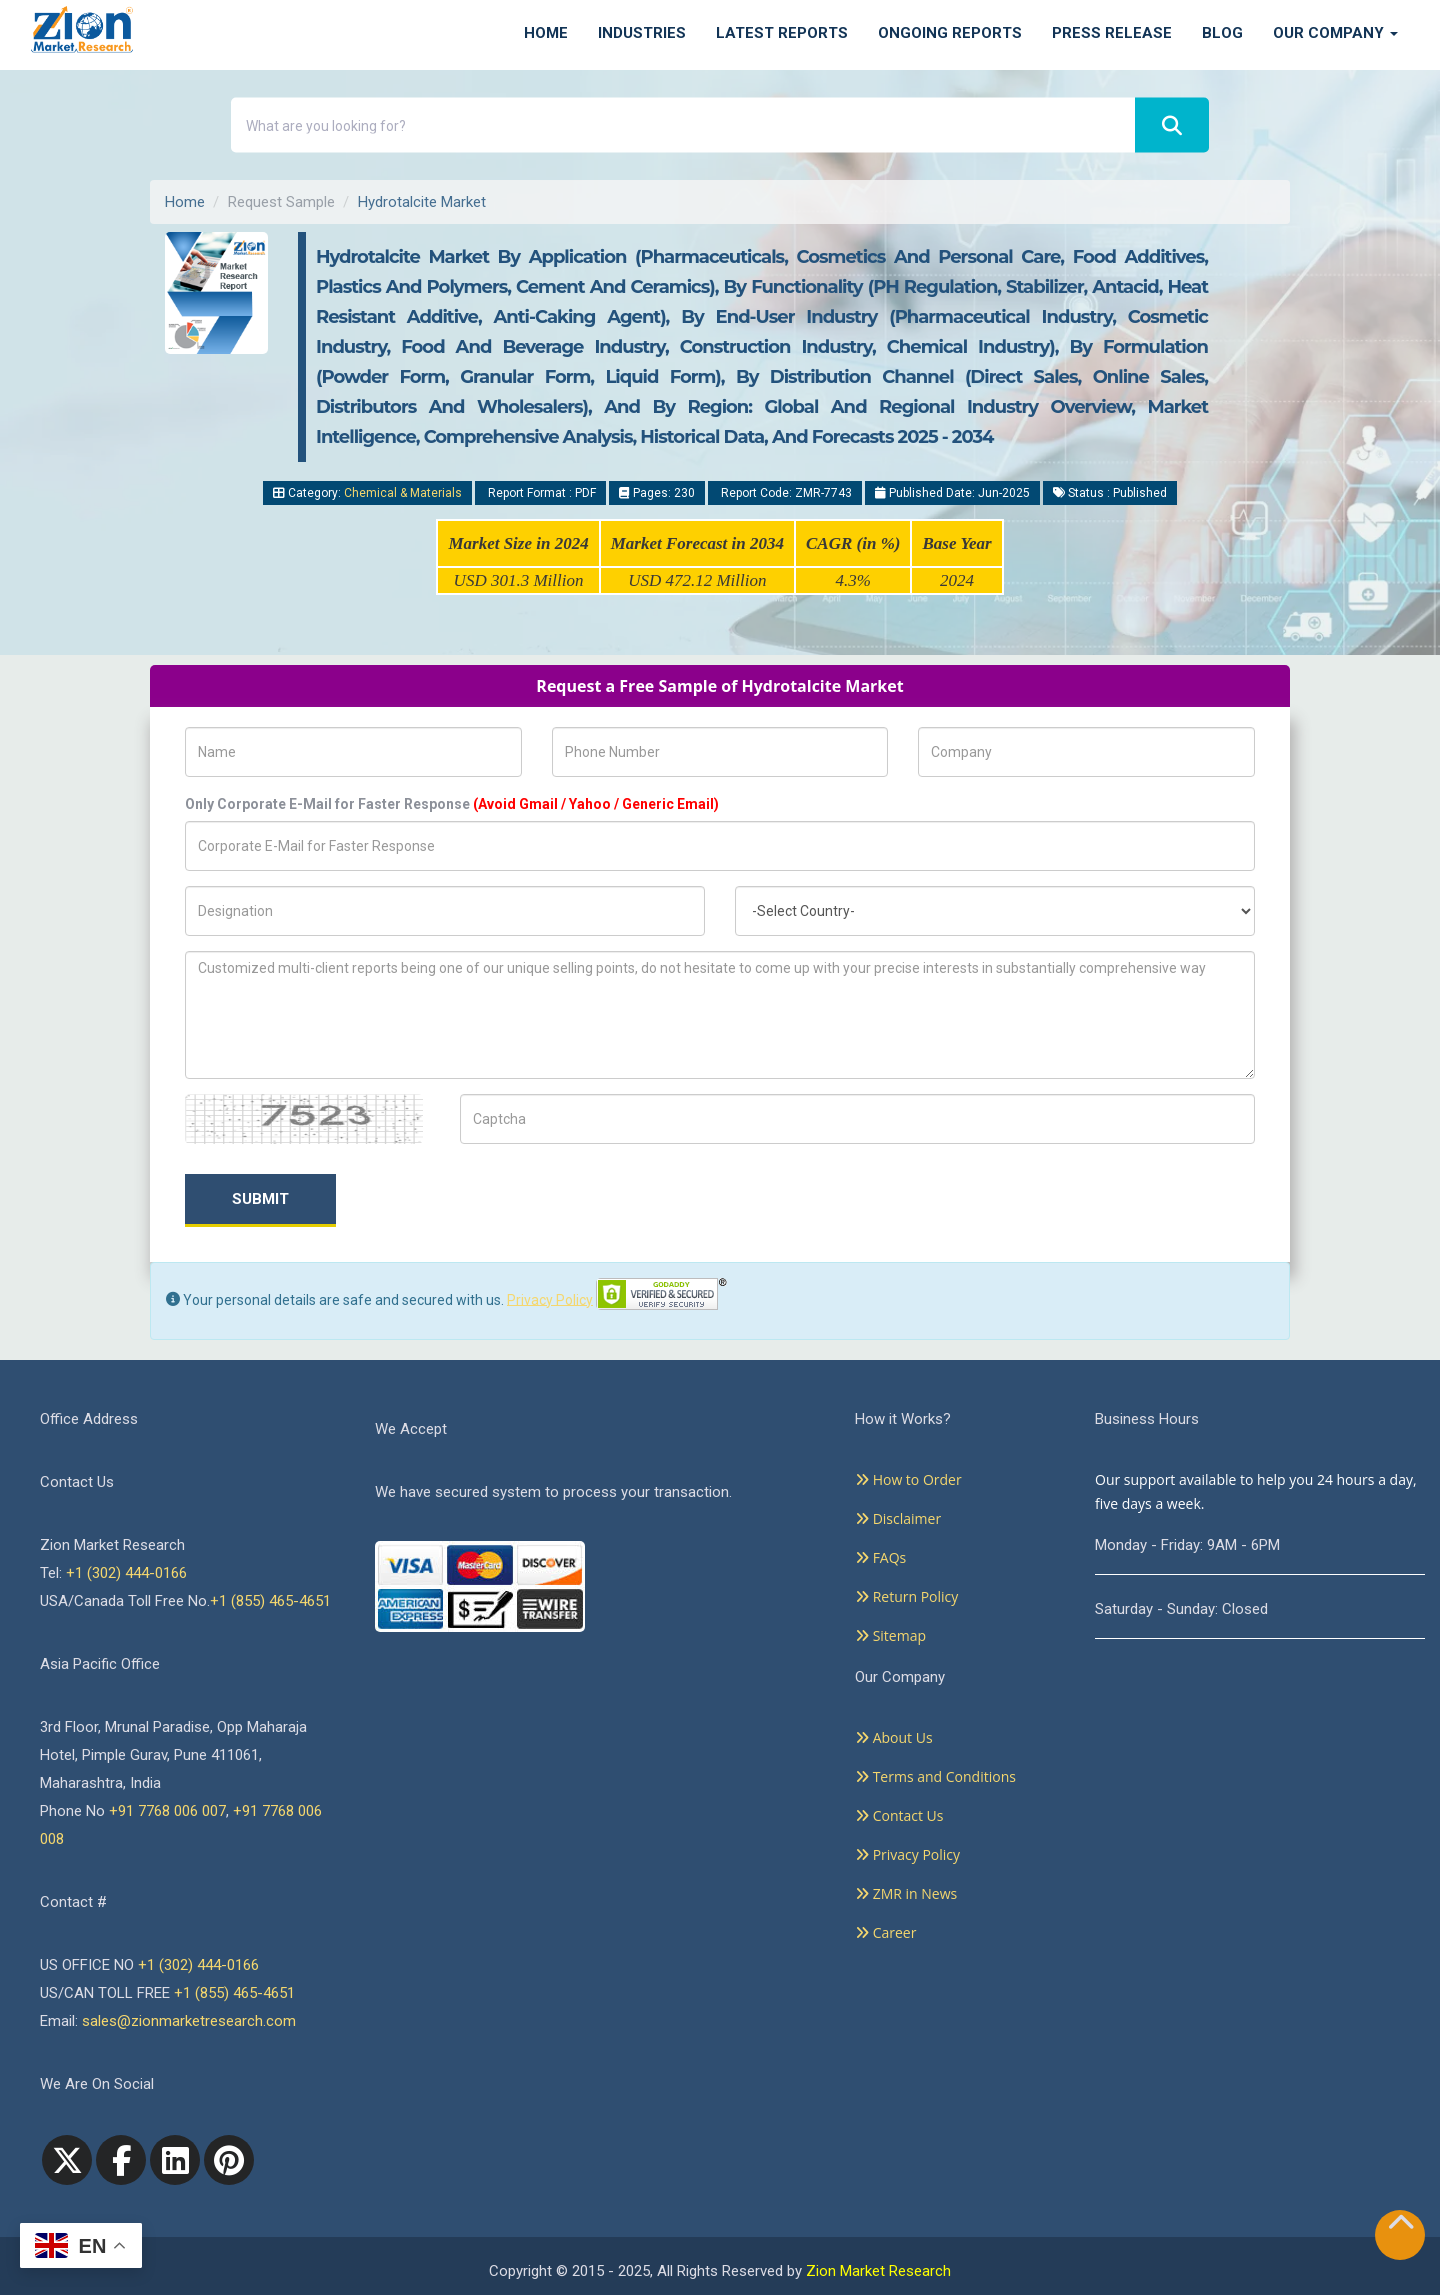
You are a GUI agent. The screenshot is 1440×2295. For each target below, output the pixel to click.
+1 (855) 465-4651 (270, 1601)
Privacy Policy (550, 1299)
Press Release (1112, 33)
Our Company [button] (1335, 33)
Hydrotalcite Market (422, 202)
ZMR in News (906, 1893)
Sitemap (890, 1635)
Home (546, 33)
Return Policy (906, 1596)
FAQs (880, 1557)
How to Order (908, 1479)
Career (885, 1932)
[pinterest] (229, 2160)
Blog (1222, 33)
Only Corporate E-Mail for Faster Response (452, 804)
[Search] (1172, 125)
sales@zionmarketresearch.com (189, 2021)
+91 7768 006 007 (167, 1811)
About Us (894, 1737)
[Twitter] (67, 2160)
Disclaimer (898, 1518)
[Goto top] (1401, 2226)
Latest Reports (782, 33)
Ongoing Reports (950, 33)
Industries (642, 33)
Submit (260, 1199)
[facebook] (121, 2160)
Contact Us (899, 1815)
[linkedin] (175, 2160)
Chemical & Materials (403, 493)
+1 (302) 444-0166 (126, 1573)
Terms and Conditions (935, 1776)
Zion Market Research (878, 2271)
